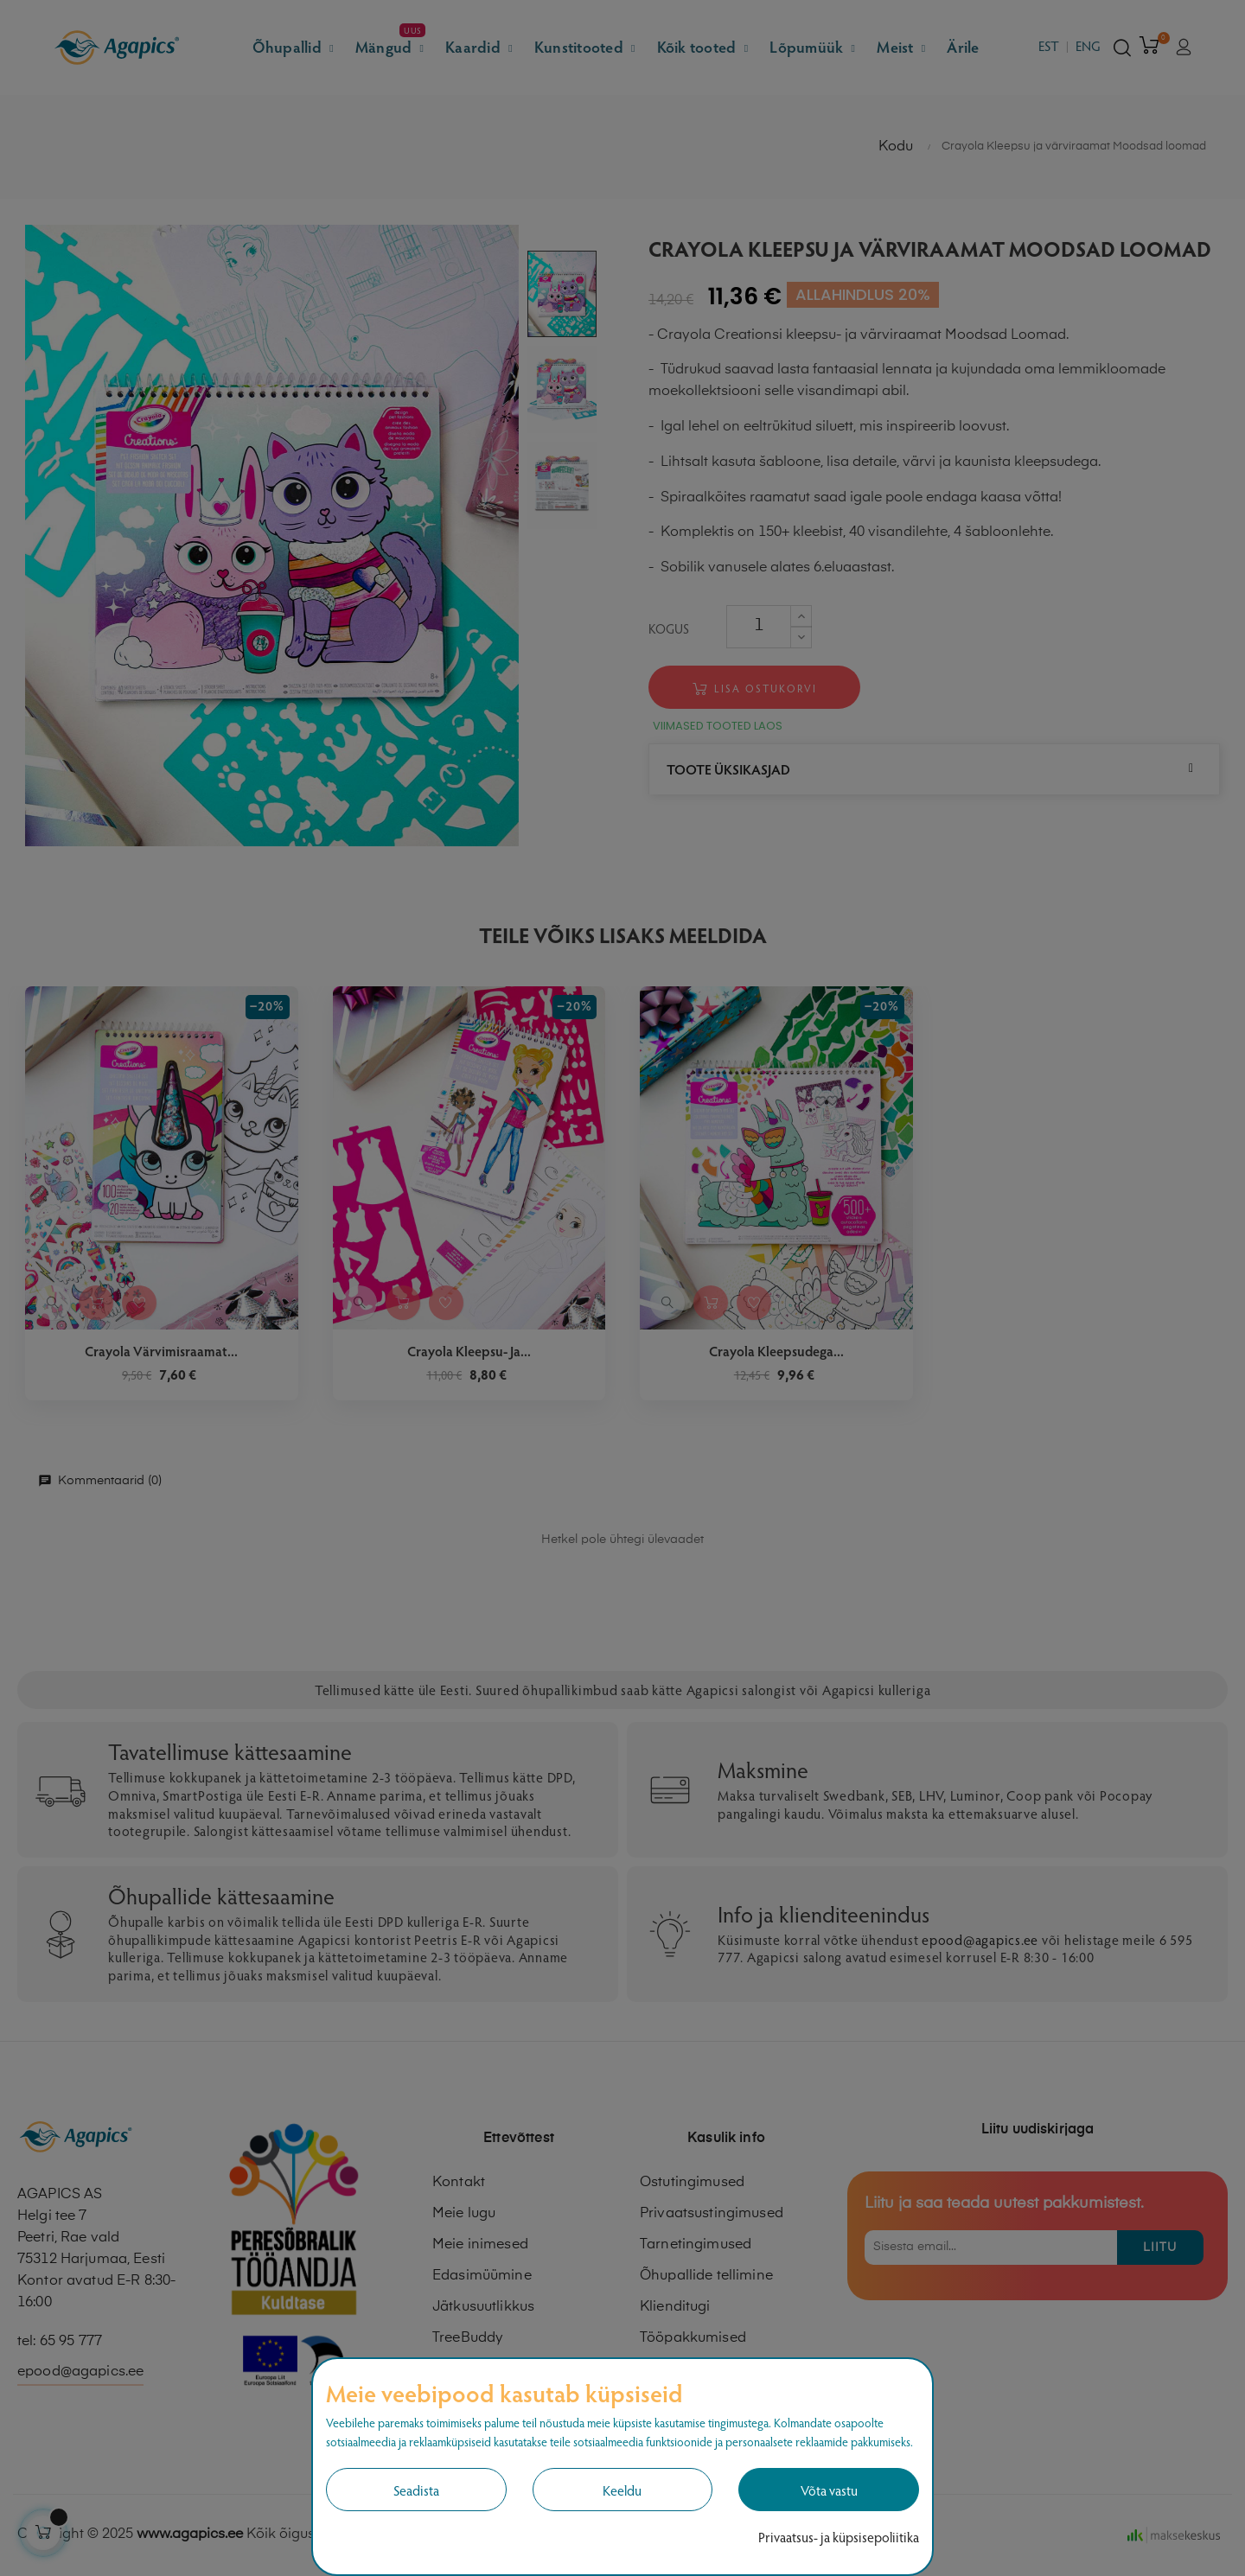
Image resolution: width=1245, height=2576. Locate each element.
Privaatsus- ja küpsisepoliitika (838, 2537)
